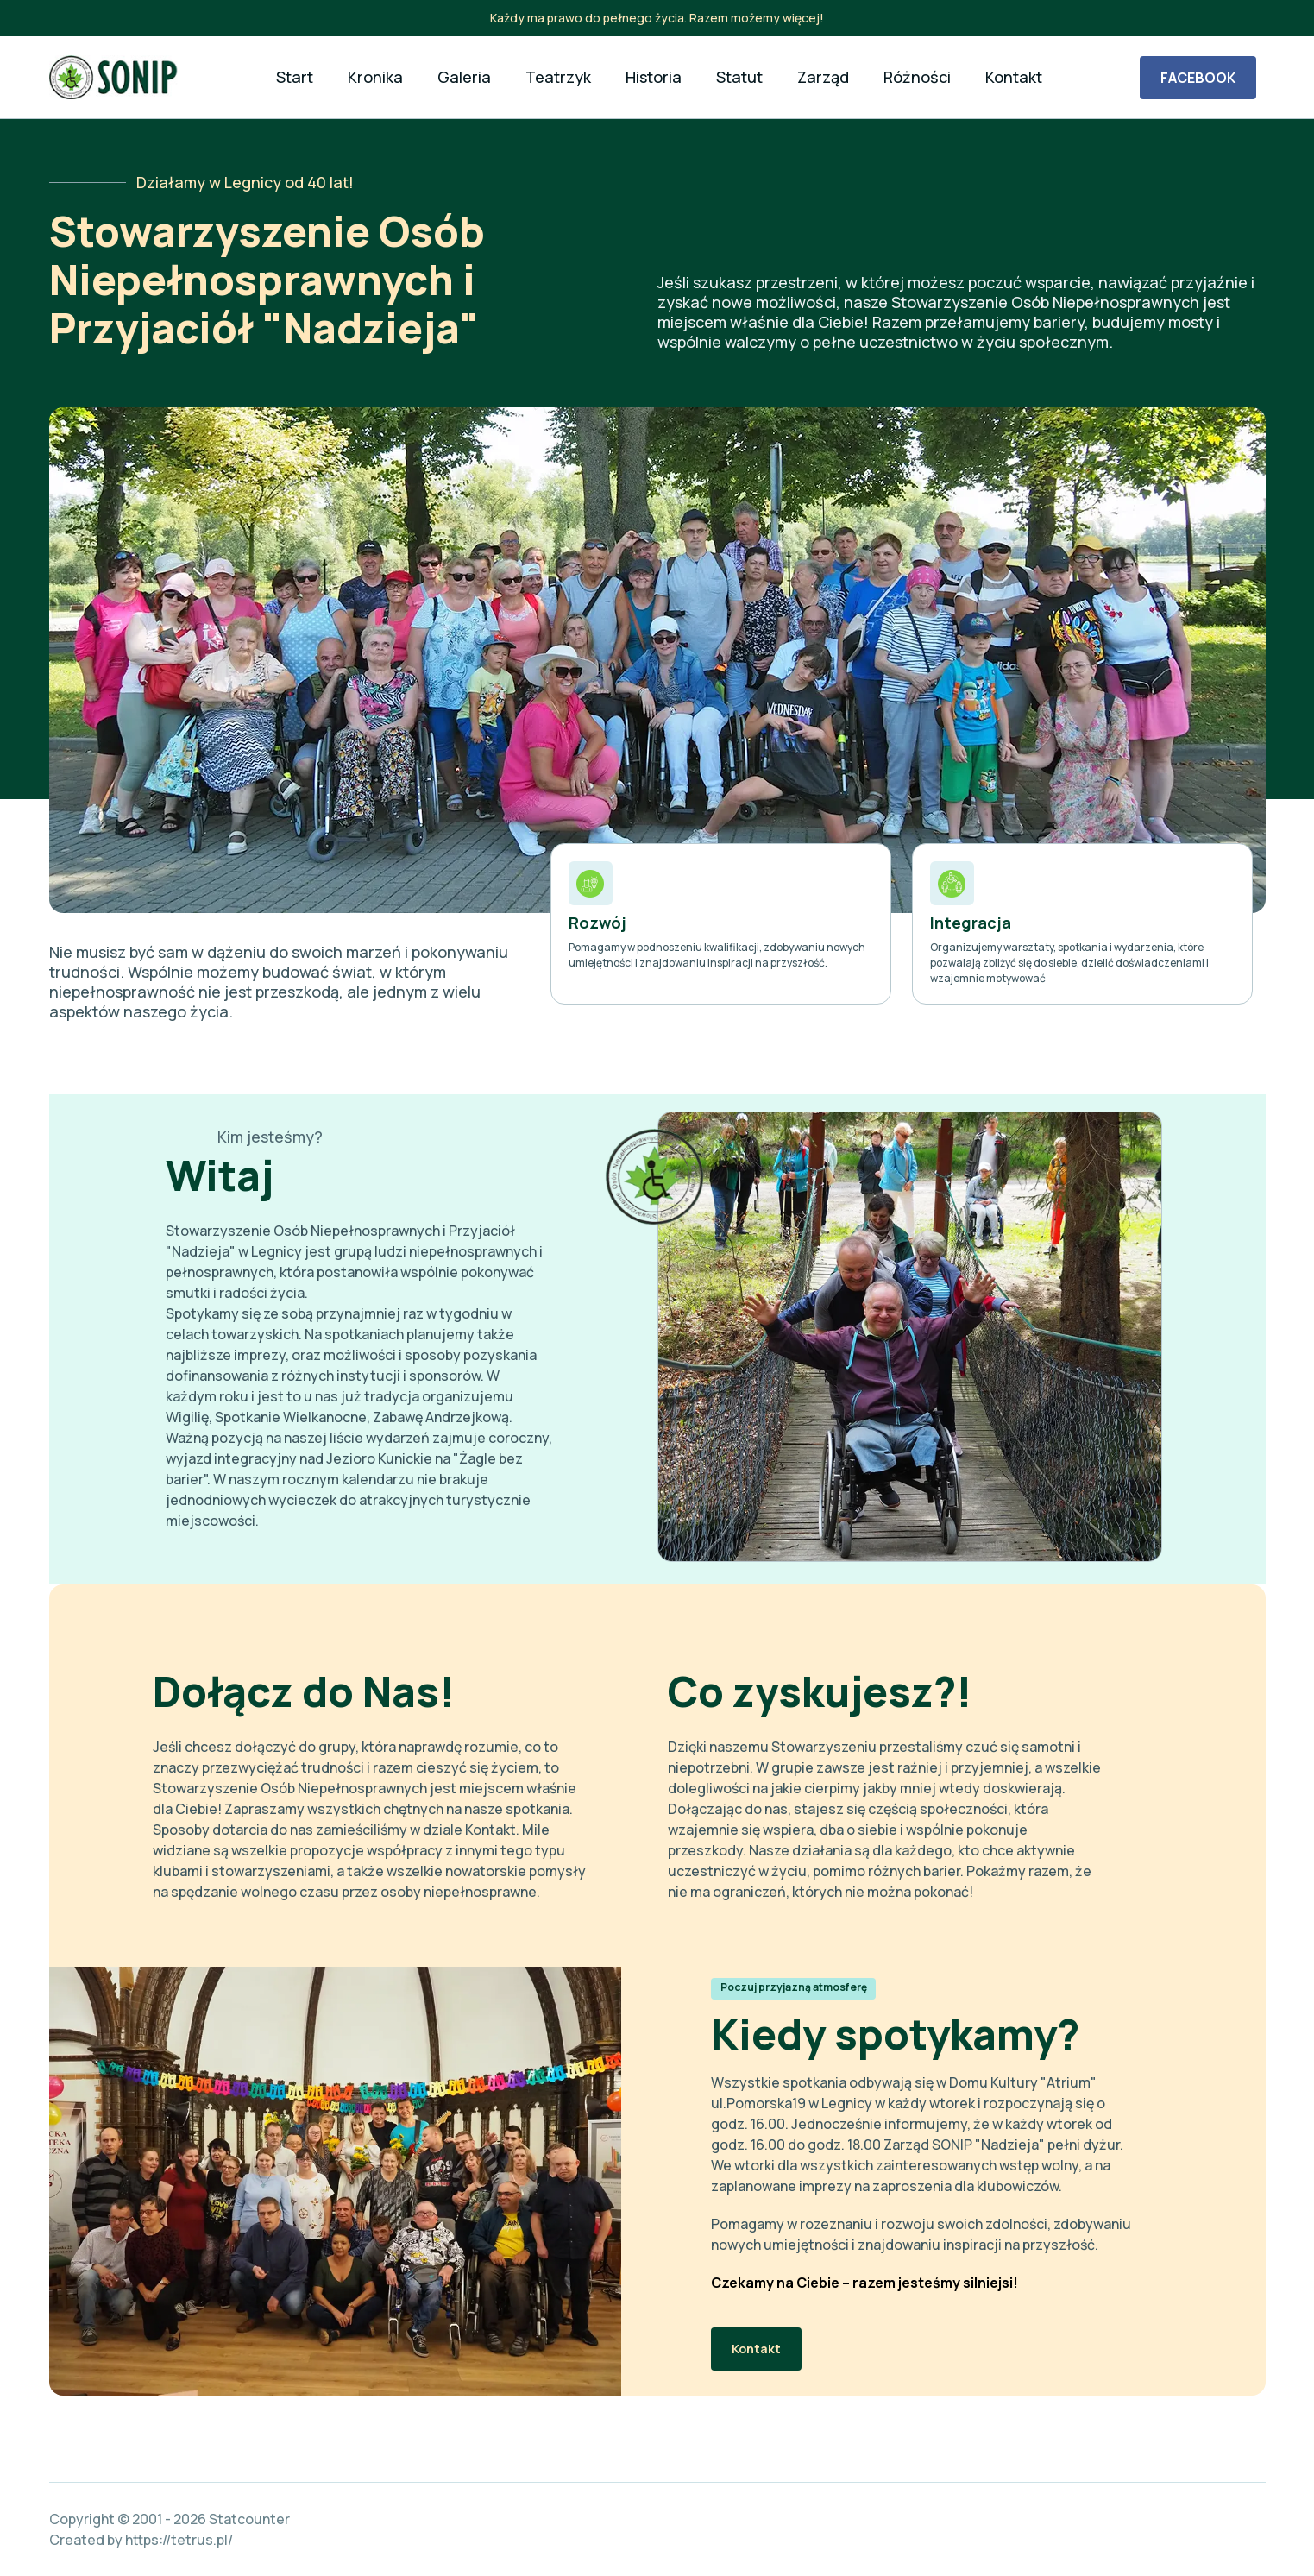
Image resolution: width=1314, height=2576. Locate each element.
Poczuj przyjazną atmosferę (793, 1987)
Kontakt (756, 2348)
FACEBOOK (1197, 77)
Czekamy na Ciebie (775, 2282)
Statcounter (249, 2519)
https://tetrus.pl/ (179, 2539)
